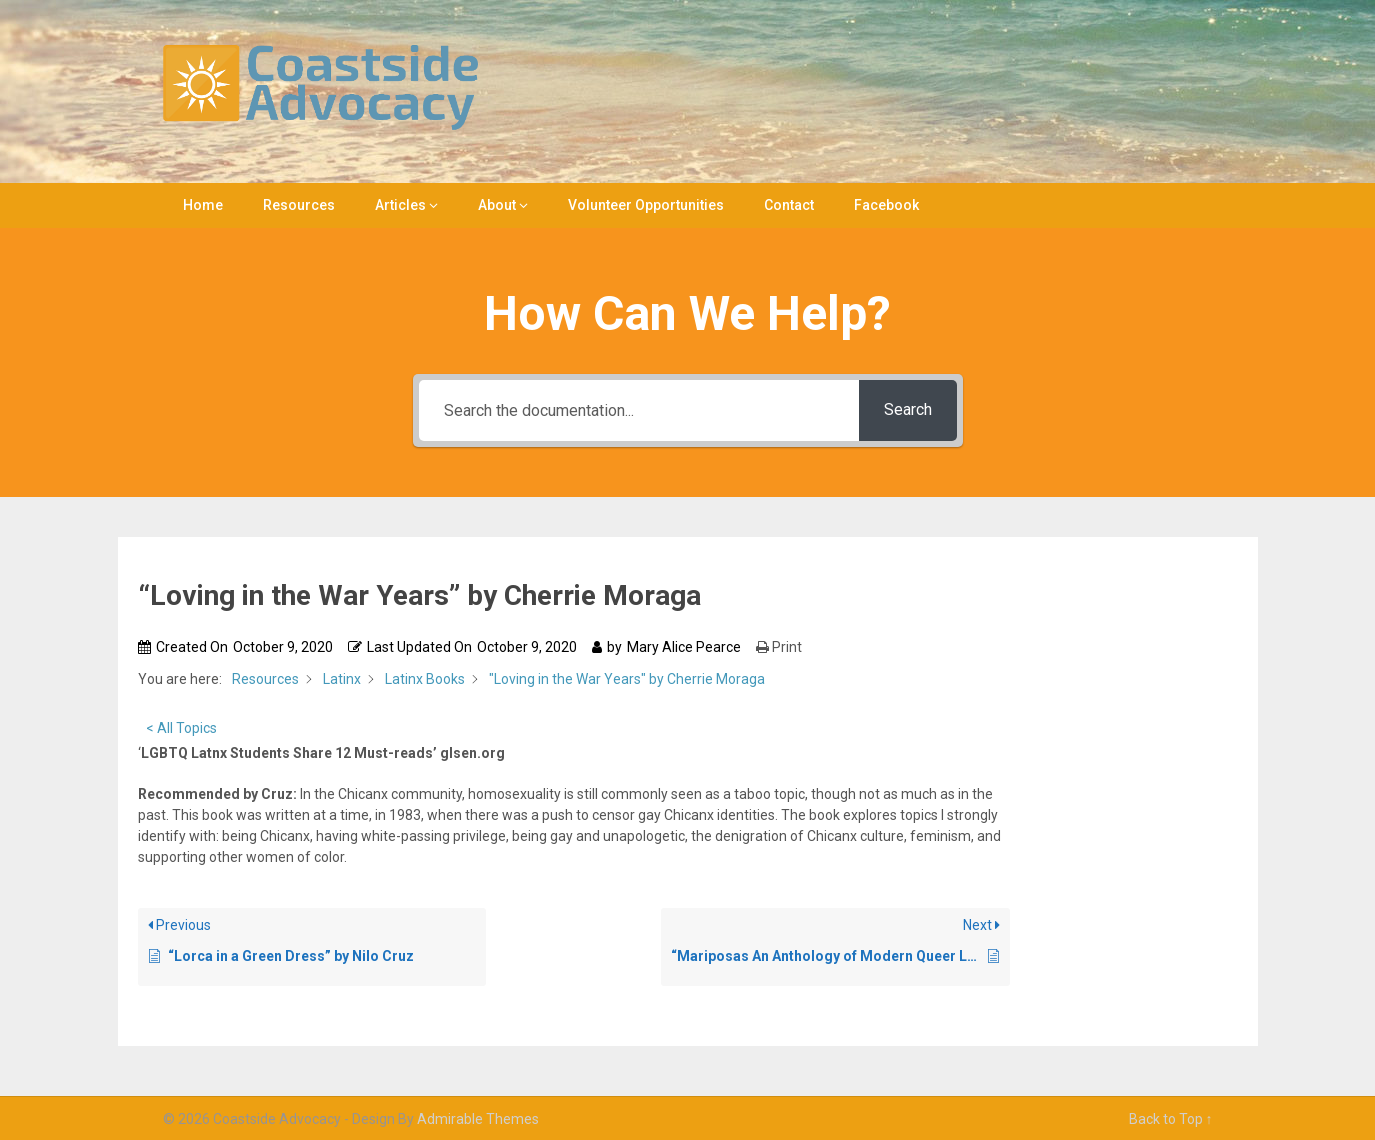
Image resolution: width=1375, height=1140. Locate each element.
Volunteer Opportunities (646, 205)
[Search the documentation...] (639, 410)
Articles (400, 205)
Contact (789, 205)
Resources (299, 205)
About (497, 205)
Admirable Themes (478, 1119)
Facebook (886, 205)
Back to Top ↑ (1171, 1119)
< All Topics (181, 728)
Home (203, 205)
